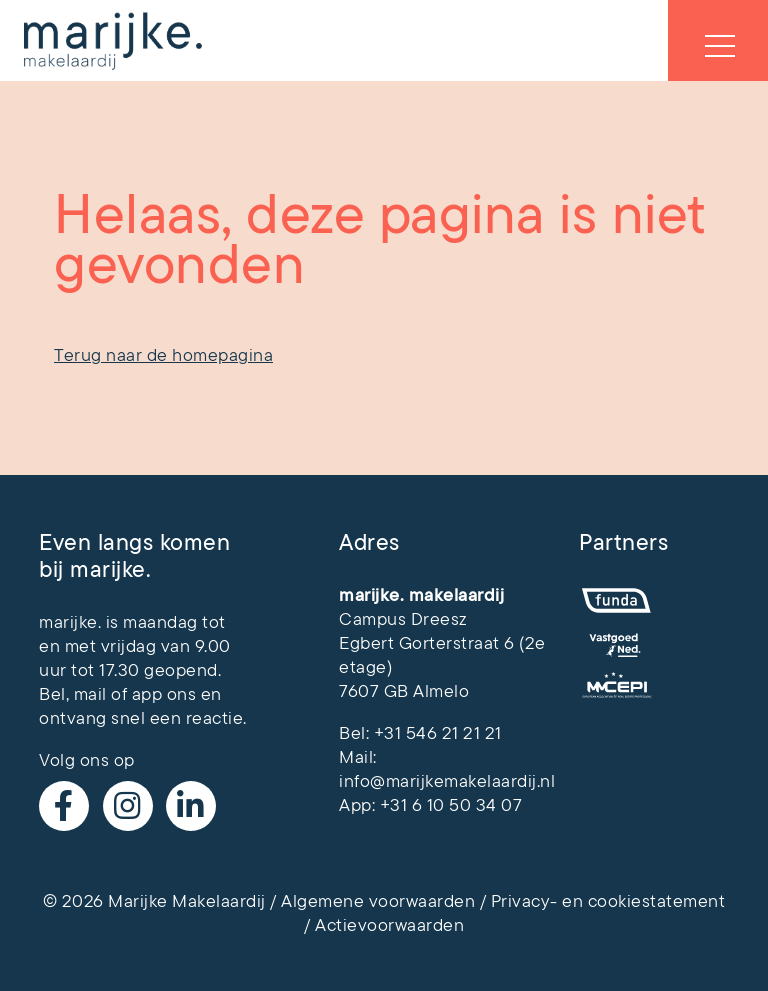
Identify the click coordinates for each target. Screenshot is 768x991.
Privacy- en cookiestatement (608, 901)
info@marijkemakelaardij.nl (447, 781)
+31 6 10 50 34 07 (451, 805)
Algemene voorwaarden (378, 901)
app (147, 694)
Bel (52, 694)
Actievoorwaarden (389, 925)
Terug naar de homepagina (163, 355)
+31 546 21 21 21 (438, 733)
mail (90, 694)
